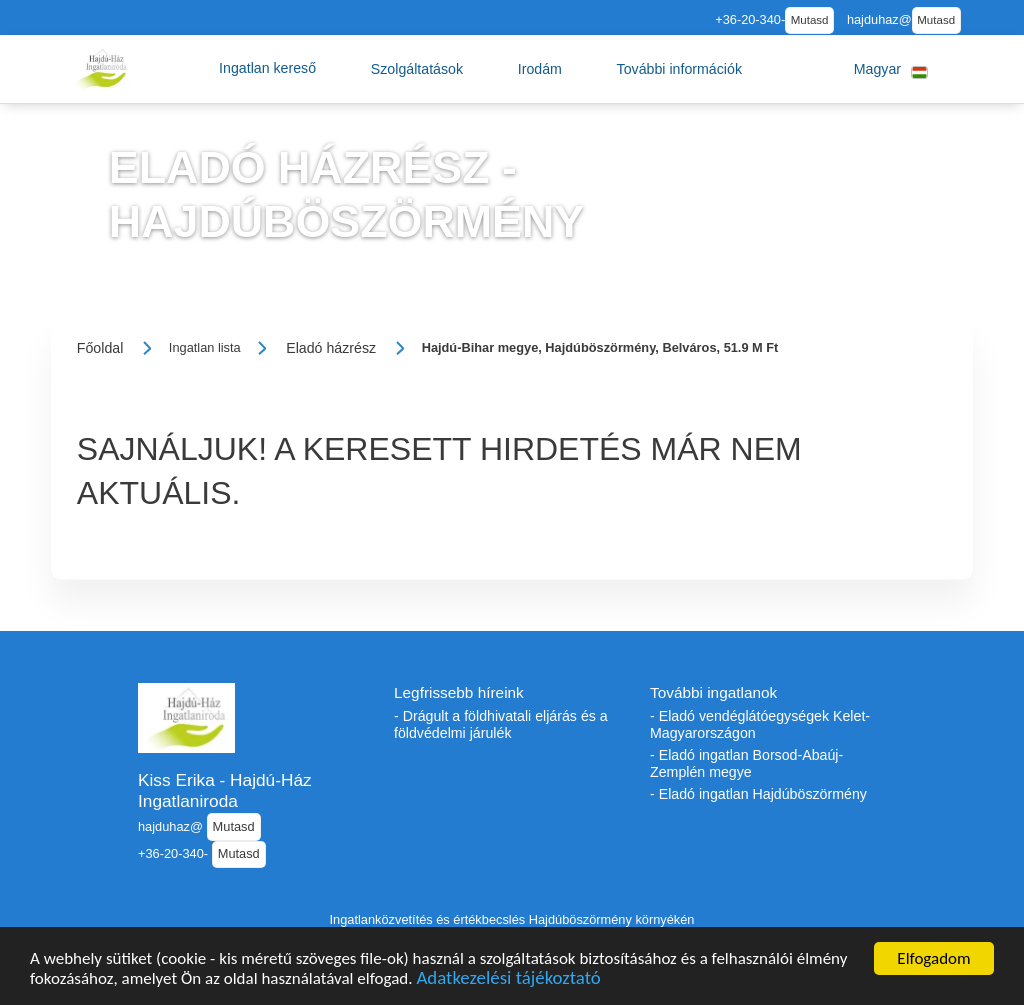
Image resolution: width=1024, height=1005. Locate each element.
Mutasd (810, 20)
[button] (267, 69)
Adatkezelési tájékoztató (508, 980)
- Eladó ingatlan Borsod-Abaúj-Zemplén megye (746, 763)
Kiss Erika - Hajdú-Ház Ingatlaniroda (225, 790)
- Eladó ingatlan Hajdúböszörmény (758, 794)
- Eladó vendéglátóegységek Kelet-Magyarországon (760, 724)
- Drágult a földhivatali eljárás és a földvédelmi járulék (501, 724)
